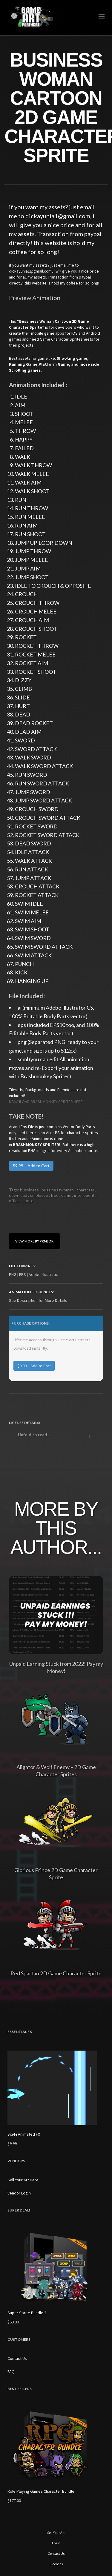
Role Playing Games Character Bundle (40, 2491)
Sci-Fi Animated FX (23, 2134)
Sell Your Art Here (23, 2180)
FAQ (11, 2371)
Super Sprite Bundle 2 (26, 2312)
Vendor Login (19, 2193)
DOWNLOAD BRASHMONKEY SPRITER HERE (46, 1101)
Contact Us (17, 2358)
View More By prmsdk (34, 1241)
